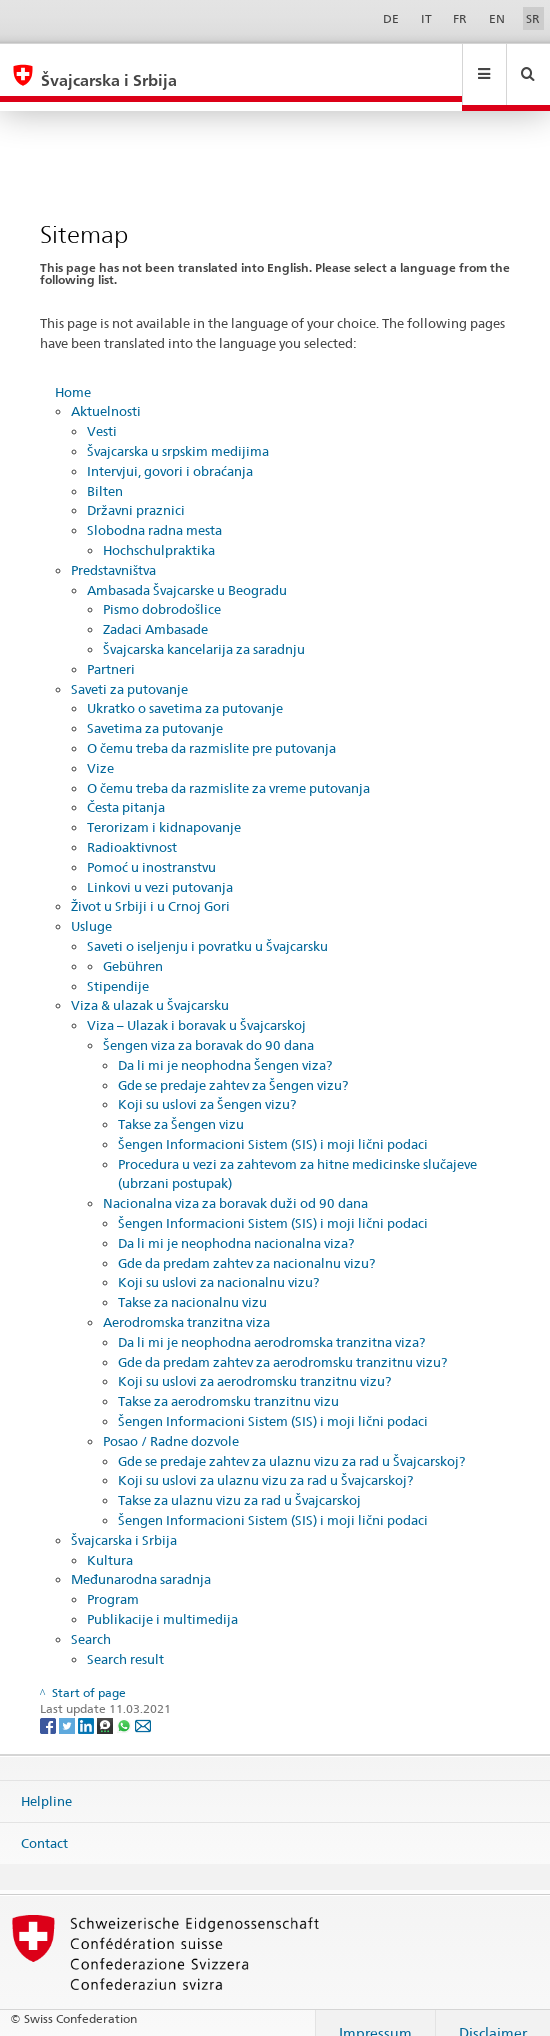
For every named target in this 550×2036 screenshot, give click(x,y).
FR (460, 18)
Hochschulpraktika (159, 531)
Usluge (91, 907)
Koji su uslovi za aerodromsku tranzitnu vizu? (254, 1362)
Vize (100, 749)
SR (533, 18)
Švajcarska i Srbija (124, 1521)
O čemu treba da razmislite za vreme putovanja (228, 769)
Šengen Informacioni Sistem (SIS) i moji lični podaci (273, 1125)
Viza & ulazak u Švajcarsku (150, 986)
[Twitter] (68, 1705)
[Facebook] (49, 1705)
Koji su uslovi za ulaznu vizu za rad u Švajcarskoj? (265, 1461)
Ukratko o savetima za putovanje (185, 689)
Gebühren (133, 947)
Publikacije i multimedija (162, 1600)
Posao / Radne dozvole (171, 1422)
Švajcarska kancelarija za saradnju (204, 630)
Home (73, 373)
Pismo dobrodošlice (162, 590)
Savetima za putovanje (155, 709)
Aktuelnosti (106, 392)
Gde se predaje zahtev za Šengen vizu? (233, 1066)
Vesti (102, 412)
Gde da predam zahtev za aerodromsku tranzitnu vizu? (282, 1343)
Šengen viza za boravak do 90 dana (208, 1026)
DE (391, 18)
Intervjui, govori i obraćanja (170, 452)
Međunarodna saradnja (141, 1560)
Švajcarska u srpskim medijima (178, 432)
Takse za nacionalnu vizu (192, 1283)
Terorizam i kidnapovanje (164, 808)
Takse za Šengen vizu (181, 1105)
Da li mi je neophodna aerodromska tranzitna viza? (271, 1323)
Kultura (110, 1541)
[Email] (143, 1705)
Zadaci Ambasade (155, 610)
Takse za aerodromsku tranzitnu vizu (228, 1382)
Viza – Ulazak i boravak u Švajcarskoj (196, 1006)
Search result (125, 1640)
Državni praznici (136, 491)
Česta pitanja (126, 788)
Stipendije (118, 967)
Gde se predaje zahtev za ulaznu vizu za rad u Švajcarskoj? (291, 1442)
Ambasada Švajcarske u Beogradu (187, 571)
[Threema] (106, 1705)
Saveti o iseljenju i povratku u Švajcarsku (207, 927)
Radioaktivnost (132, 828)
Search (91, 1620)
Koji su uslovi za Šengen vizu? (207, 1085)
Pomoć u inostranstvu (151, 848)
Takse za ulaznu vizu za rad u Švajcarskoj (239, 1481)
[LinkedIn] (87, 1705)
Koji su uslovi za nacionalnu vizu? (218, 1263)
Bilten (105, 472)
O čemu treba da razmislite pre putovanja (211, 729)
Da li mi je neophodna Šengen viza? (225, 1046)
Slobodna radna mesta (154, 511)
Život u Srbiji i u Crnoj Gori (150, 887)
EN (497, 18)
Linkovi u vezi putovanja (160, 868)
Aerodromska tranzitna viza (186, 1303)
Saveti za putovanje (129, 670)
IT (426, 18)
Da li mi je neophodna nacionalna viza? (236, 1224)
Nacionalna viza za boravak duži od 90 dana (235, 1184)
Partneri (111, 650)
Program (113, 1580)
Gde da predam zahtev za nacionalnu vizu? (246, 1244)
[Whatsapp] (125, 1705)
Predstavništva (113, 551)
